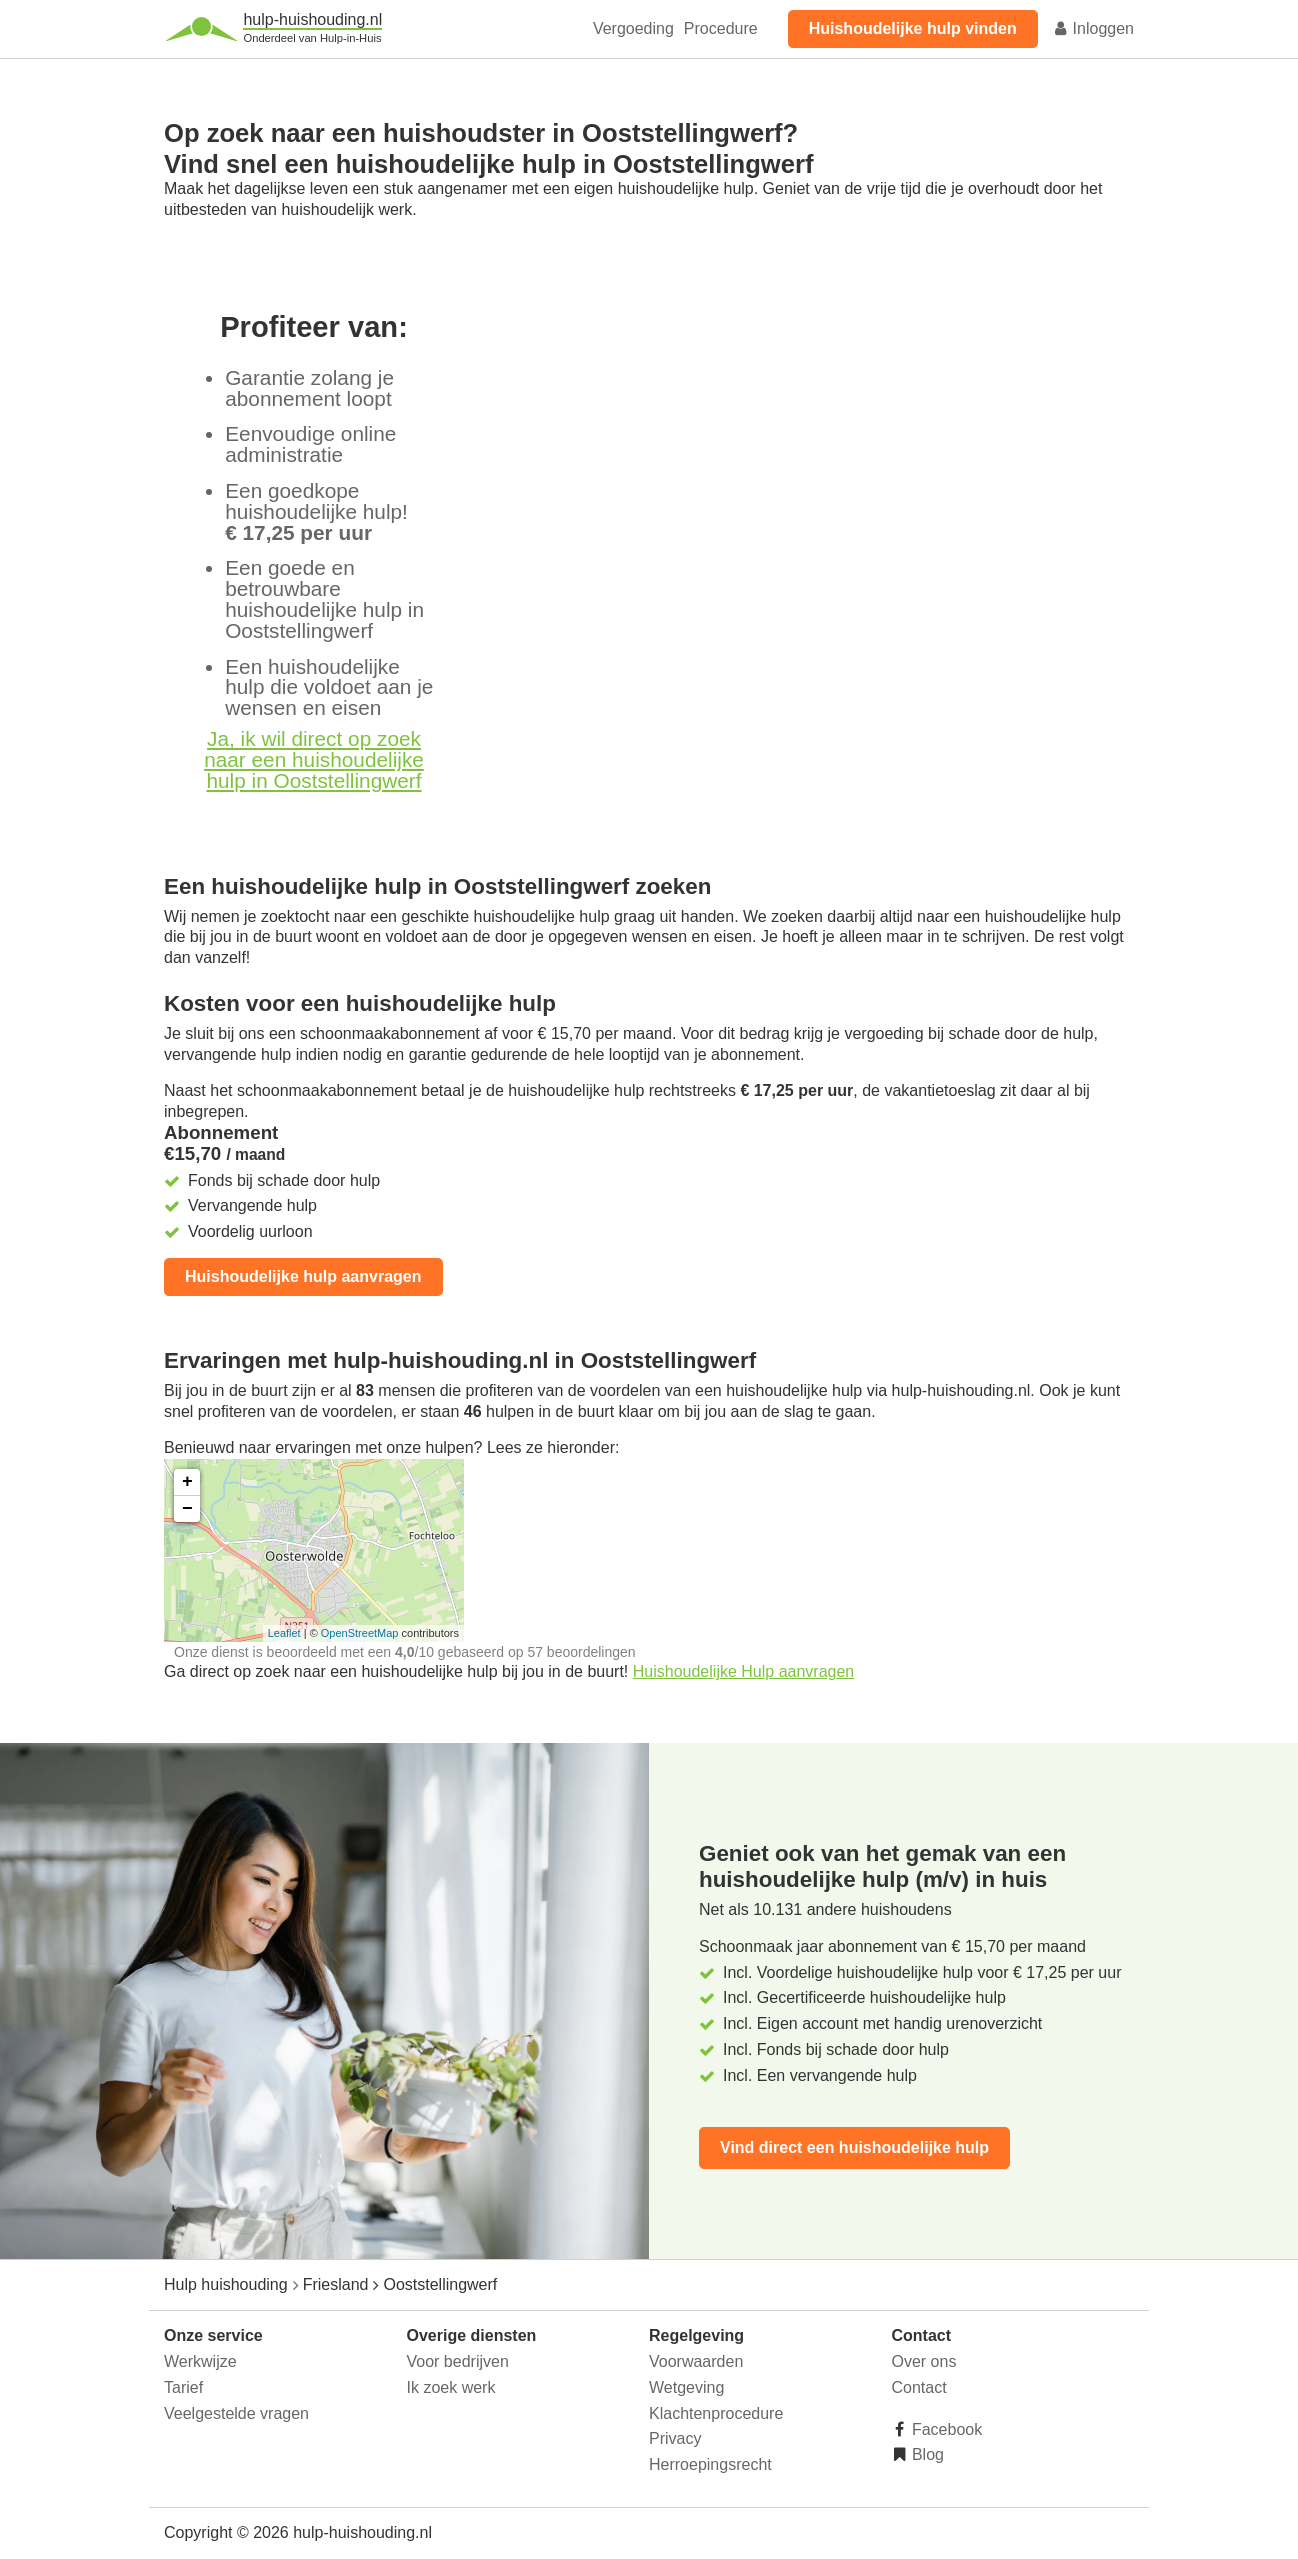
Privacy (675, 2438)
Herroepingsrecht (710, 2464)
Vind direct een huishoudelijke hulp (854, 2147)
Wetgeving (686, 2387)
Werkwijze (200, 2361)
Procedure (721, 28)
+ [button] (187, 1482)
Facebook (945, 2429)
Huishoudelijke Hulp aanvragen (743, 1671)
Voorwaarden (696, 2361)
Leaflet (284, 1633)
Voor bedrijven (458, 2361)
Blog (926, 2454)
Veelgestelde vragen (236, 2413)
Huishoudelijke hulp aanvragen (303, 1276)
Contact (919, 2387)
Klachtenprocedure (716, 2413)
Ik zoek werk (451, 2387)
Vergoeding (633, 28)
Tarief (183, 2387)
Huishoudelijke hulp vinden (913, 28)
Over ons (924, 2361)
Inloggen (1093, 28)
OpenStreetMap (360, 1633)
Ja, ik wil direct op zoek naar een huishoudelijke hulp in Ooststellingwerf (314, 759)
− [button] (187, 1509)
